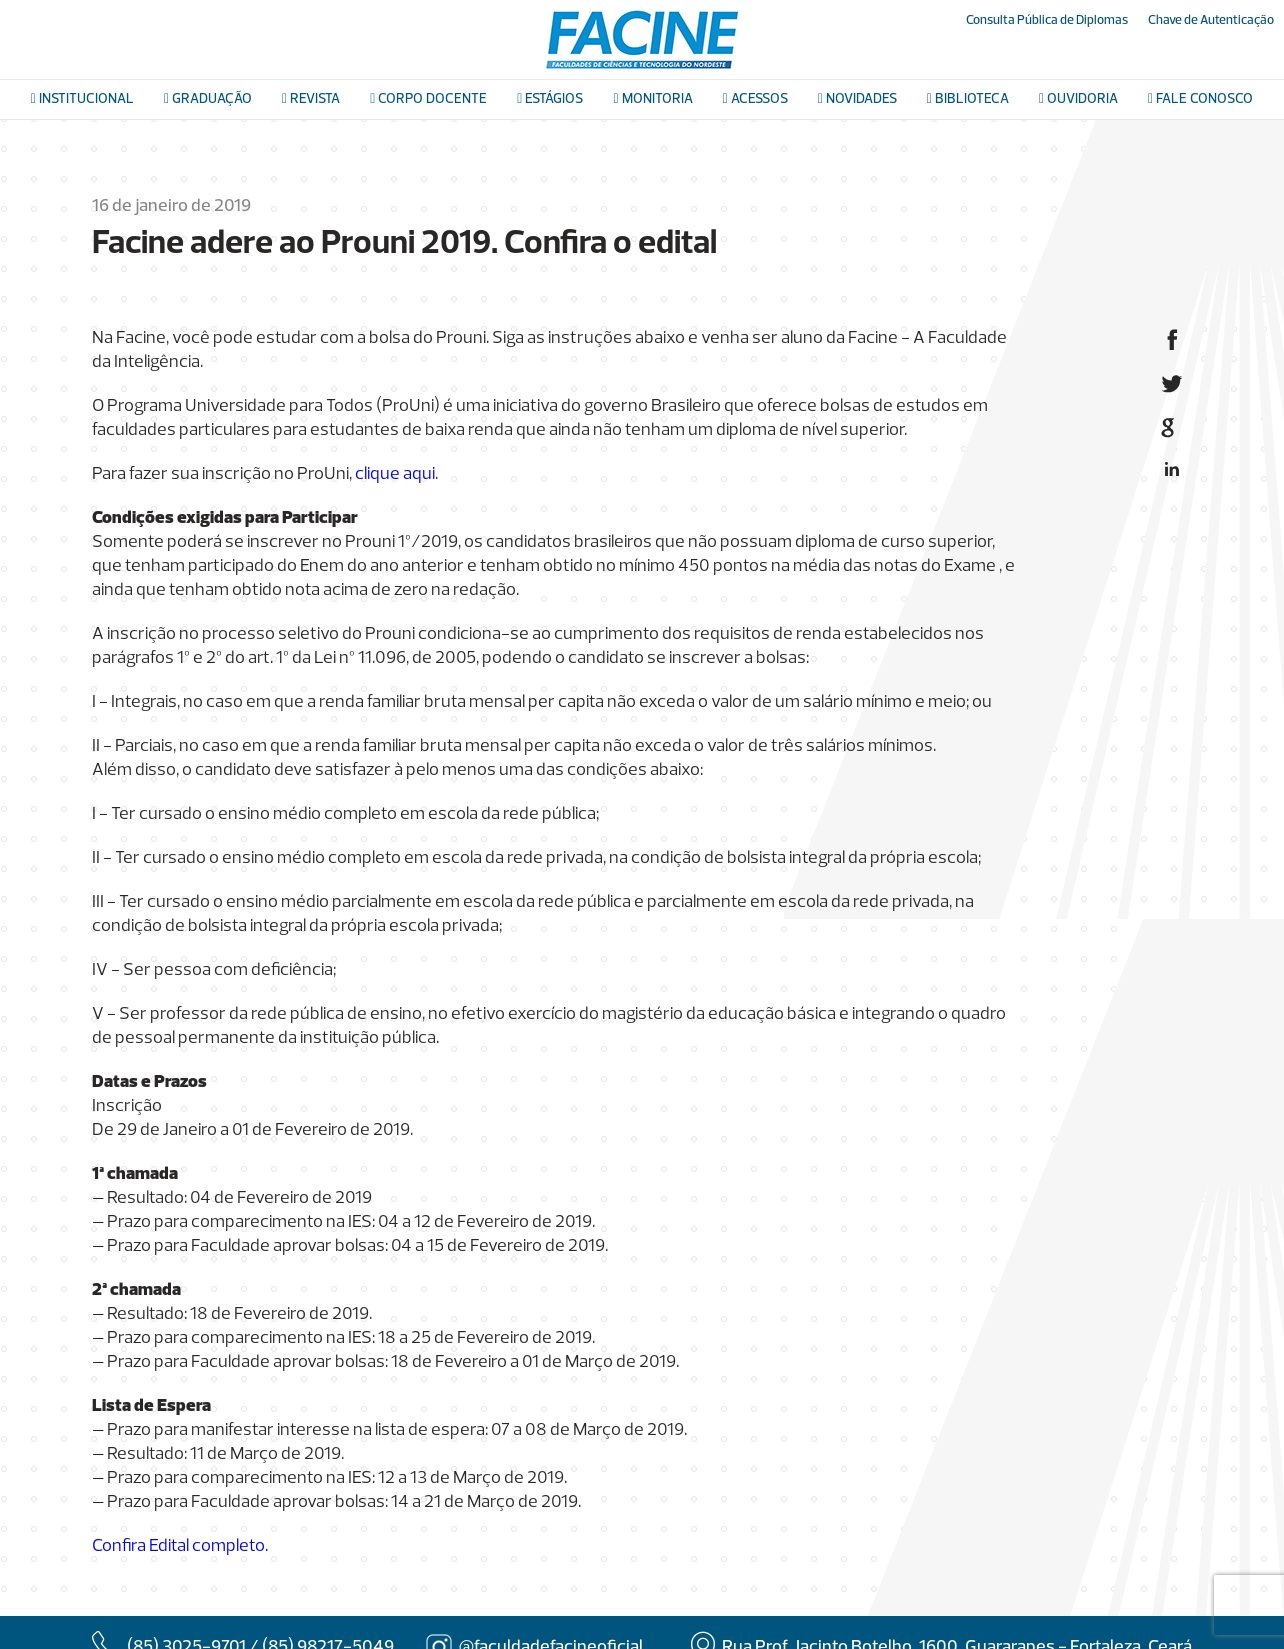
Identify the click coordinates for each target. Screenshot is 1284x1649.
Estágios (550, 99)
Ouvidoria (1078, 99)
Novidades (857, 99)
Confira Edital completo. (180, 1546)
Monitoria (652, 99)
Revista (311, 99)
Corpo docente (428, 99)
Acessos (755, 99)
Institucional (82, 99)
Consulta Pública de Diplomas (1047, 20)
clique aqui (395, 474)
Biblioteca (968, 99)
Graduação (208, 99)
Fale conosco (1200, 99)
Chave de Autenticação (1211, 20)
